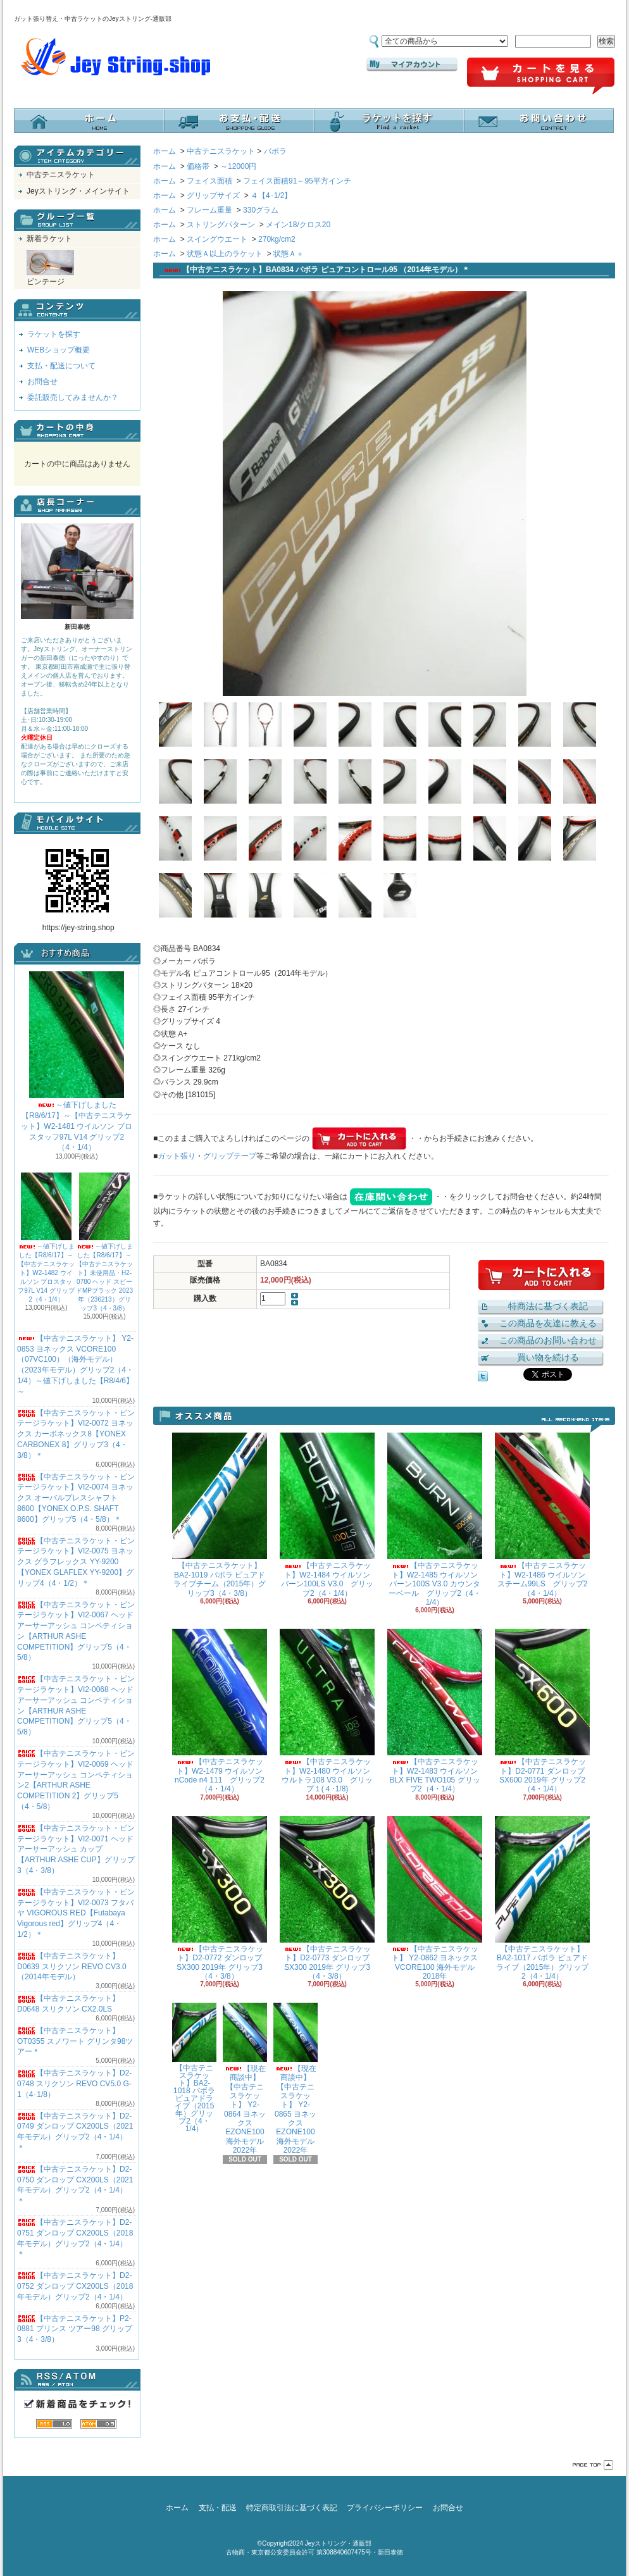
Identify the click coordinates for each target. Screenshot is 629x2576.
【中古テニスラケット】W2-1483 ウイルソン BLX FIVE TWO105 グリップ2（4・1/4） (434, 1711)
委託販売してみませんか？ (72, 397)
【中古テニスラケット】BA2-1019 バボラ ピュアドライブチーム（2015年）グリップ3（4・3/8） (219, 1515)
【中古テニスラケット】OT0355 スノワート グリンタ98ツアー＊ (75, 2041)
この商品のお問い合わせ (548, 1340)
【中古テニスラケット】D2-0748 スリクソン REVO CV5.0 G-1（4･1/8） (74, 2084)
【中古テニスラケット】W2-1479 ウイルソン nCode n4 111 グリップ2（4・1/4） (219, 1711)
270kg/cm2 (277, 239)
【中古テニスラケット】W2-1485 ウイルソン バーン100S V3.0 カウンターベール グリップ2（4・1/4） (434, 1520)
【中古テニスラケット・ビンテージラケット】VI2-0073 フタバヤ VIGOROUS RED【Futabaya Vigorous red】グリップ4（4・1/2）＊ (76, 1913)
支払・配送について (239, 120)
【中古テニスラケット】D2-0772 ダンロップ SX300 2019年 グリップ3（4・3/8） (219, 1898)
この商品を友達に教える (548, 1323)
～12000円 (238, 166)
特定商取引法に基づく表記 (291, 2507)
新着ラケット (49, 238)
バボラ (275, 151)
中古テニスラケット (61, 174)
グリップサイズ (213, 195)
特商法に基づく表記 (548, 1306)
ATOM (98, 2424)
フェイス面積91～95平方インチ (297, 181)
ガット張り (177, 1156)
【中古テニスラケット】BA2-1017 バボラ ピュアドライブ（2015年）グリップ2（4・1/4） (542, 1898)
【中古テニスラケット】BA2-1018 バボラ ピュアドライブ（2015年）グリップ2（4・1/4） (194, 2067)
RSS (54, 2424)
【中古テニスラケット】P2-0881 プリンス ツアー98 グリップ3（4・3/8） (74, 2329)
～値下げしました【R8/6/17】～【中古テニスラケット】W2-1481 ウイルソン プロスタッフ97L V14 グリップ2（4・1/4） (76, 1061)
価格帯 (198, 166)
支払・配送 (218, 2507)
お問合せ (539, 120)
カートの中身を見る (77, 431)
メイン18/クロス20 (298, 224)
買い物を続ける (548, 1357)
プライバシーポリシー (385, 2507)
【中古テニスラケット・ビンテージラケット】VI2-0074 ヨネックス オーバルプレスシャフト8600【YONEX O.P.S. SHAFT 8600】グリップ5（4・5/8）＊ (76, 1498)
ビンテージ (50, 268)
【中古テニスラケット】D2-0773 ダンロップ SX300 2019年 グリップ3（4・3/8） (327, 1898)
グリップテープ (229, 1156)
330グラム (260, 210)
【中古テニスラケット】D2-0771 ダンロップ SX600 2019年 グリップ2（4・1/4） (542, 1711)
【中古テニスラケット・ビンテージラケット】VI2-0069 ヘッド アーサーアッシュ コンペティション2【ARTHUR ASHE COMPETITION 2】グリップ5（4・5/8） (76, 1780)
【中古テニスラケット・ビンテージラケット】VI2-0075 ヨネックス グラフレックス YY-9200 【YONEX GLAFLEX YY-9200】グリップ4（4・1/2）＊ (76, 1562)
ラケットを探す (389, 120)
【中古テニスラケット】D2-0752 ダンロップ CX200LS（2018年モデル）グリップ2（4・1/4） (75, 2286)
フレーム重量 (209, 210)
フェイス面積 (209, 181)
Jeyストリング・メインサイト (78, 191)
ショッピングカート (540, 77)
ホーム (89, 120)
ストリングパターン (221, 224)
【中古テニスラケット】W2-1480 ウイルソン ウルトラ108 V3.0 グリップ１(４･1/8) (327, 1711)
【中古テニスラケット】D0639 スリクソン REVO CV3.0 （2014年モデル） (72, 1966)
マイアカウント (412, 65)
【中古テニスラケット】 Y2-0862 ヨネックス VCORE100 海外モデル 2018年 (434, 1898)
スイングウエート (217, 239)
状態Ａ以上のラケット (225, 253)
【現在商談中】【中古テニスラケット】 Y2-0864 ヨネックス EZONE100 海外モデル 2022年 (245, 2079)
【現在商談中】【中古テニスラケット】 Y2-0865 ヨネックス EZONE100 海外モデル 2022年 (295, 2079)
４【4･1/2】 (271, 195)
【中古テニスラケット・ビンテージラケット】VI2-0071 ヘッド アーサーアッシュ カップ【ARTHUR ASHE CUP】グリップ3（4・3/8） (76, 1849)
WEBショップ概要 (58, 349)
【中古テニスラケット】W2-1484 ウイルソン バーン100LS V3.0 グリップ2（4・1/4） (327, 1515)
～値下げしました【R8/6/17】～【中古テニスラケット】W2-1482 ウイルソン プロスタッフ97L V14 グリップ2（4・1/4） (46, 1238)
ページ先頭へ (593, 2465)
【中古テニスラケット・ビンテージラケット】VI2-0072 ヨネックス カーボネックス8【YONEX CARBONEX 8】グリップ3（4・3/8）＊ (76, 1434)
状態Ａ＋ (288, 253)
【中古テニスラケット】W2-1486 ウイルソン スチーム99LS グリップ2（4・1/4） (542, 1515)
